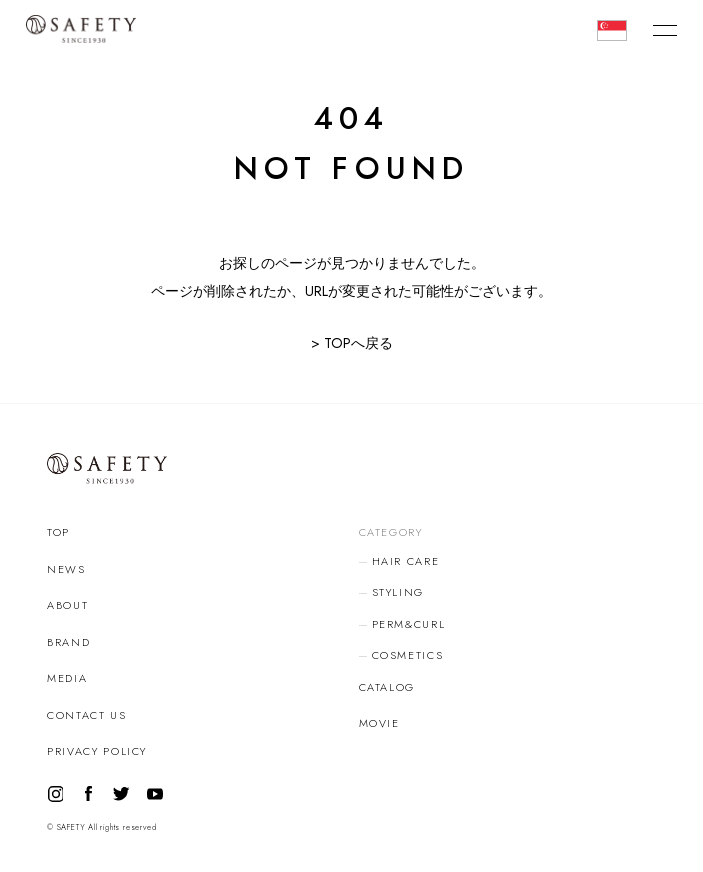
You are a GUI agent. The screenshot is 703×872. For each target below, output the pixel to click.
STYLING (398, 592)
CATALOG (387, 687)
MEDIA (67, 678)
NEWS (66, 569)
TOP (58, 532)
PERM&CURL (409, 624)
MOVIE (379, 723)
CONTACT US (87, 715)
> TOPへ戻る (352, 343)
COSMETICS (408, 655)
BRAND (68, 642)
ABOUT (67, 605)
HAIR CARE (406, 561)
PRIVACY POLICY (97, 751)
